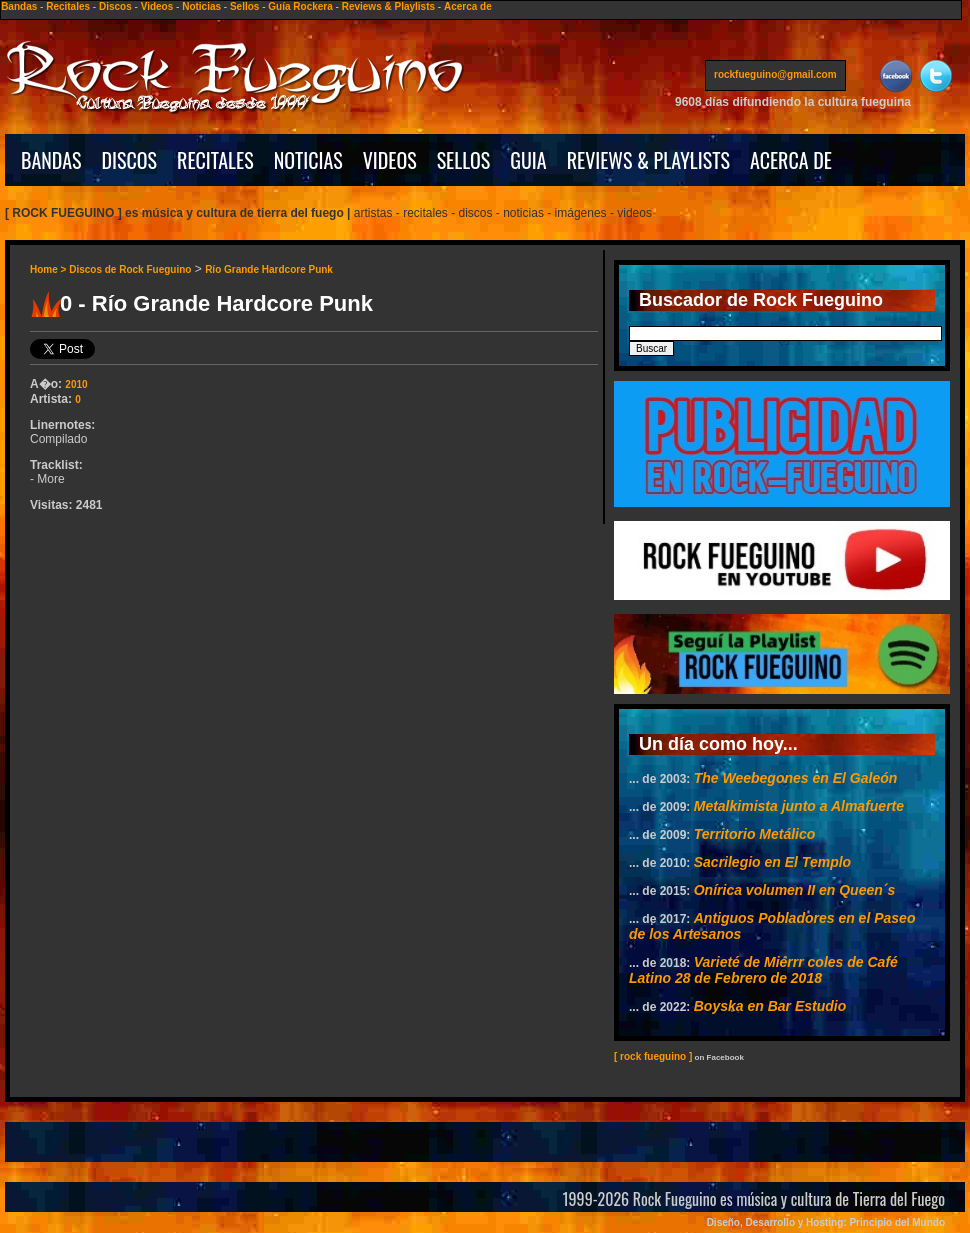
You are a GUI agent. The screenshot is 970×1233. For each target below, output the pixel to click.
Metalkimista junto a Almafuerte (799, 806)
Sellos (244, 6)
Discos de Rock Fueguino (130, 269)
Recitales (68, 6)
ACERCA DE (791, 160)
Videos (157, 6)
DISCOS (130, 160)
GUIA (528, 160)
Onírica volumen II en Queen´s (795, 890)
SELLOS (464, 160)
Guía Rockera (300, 6)
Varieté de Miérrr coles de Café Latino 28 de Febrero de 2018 (763, 970)
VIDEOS (390, 160)
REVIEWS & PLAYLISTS (648, 160)
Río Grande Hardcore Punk (269, 269)
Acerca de (468, 6)
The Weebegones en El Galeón (796, 778)
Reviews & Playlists (388, 6)
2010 (76, 384)
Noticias (201, 6)
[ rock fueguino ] (653, 1056)
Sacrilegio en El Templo (772, 862)
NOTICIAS (308, 160)
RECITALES (215, 160)
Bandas (19, 6)
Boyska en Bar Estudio (770, 1006)
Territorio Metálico (755, 834)
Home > (49, 269)
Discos (115, 6)
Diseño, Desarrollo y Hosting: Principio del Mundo (826, 1222)
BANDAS (51, 160)
